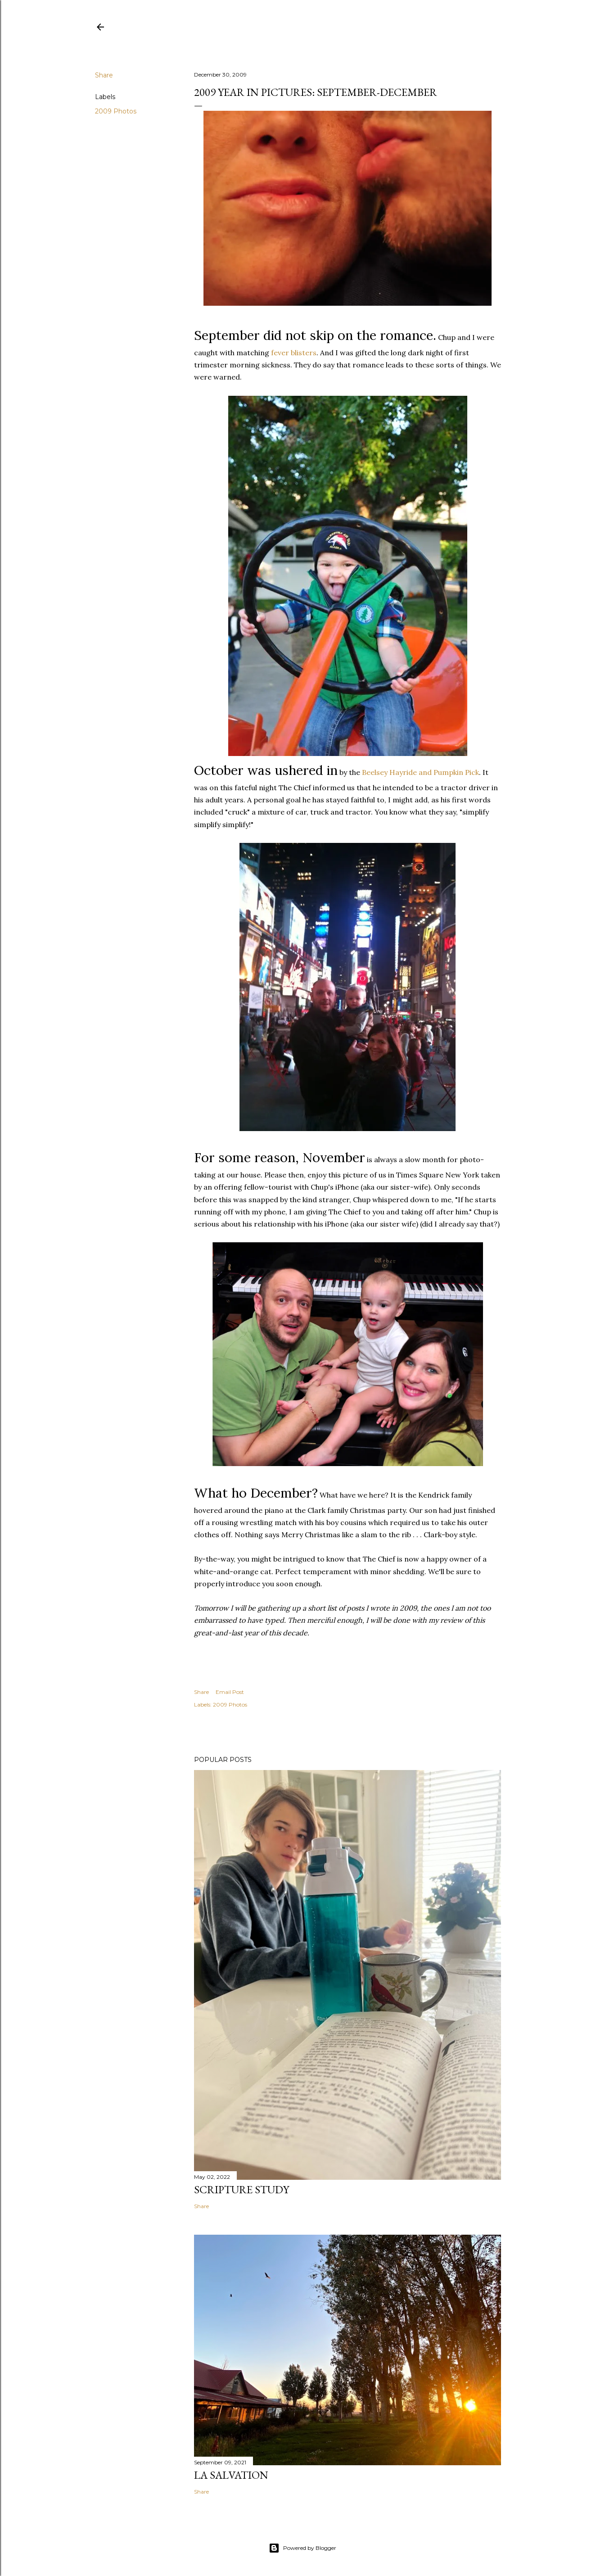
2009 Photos (115, 111)
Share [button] (104, 75)
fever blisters (293, 352)
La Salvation (231, 2475)
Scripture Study (241, 2189)
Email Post (230, 1692)
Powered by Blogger (302, 2548)
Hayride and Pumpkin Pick (420, 772)
